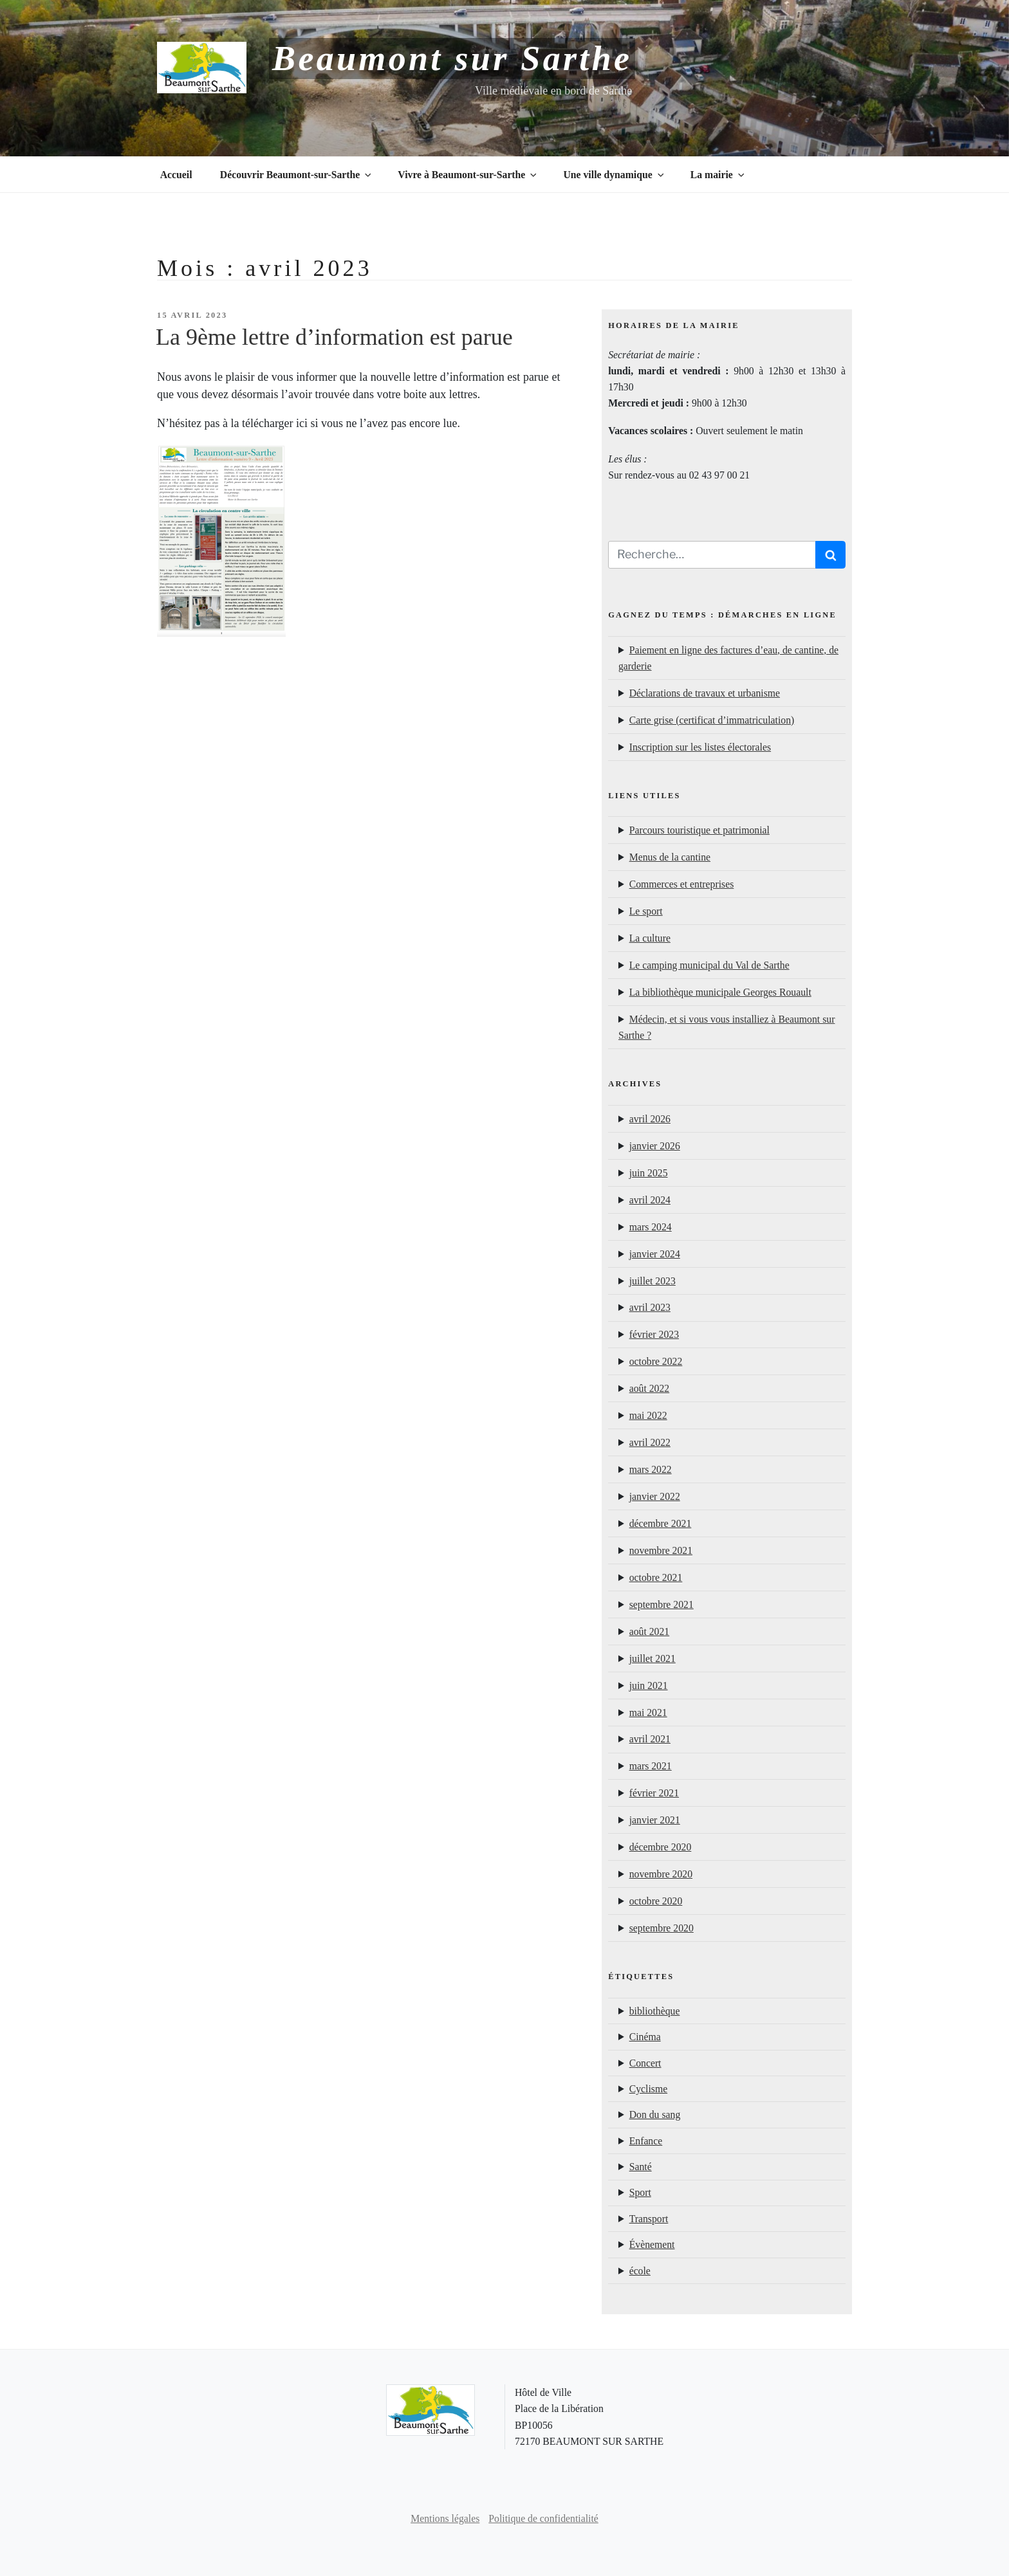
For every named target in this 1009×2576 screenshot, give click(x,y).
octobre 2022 (656, 1361)
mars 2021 (650, 1765)
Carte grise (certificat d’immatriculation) (712, 720)
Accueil (176, 174)
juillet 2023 (652, 1280)
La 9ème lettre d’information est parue (334, 337)
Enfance (646, 2140)
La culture (650, 938)
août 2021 (649, 1631)
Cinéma (645, 2036)
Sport (640, 2192)
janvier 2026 (654, 1145)
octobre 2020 (656, 1900)
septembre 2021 (661, 1604)
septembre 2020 (661, 1928)
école (640, 2270)
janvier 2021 (654, 1819)
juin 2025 (648, 1172)
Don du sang (655, 2114)
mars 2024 (650, 1226)
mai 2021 (648, 1712)
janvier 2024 (654, 1253)
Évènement (652, 2244)
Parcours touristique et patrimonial (699, 830)
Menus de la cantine (669, 857)
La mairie (718, 174)
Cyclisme (648, 2088)
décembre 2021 (660, 1523)
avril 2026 (650, 1118)
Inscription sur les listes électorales (700, 747)
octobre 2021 (656, 1577)
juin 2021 (648, 1685)
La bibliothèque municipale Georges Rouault (720, 992)
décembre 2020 (660, 1846)
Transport (649, 2218)
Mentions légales (445, 2518)
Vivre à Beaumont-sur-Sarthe (468, 174)
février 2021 (654, 1792)
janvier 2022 (654, 1496)
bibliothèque (654, 2010)
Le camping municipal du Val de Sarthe (709, 965)
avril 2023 (650, 1307)
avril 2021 (650, 1738)
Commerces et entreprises (681, 884)
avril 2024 (650, 1199)
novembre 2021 (660, 1550)
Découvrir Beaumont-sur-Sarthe (296, 174)
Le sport (646, 911)
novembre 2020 (660, 1873)
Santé (640, 2166)
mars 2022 (650, 1469)
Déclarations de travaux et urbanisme (704, 693)
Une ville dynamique (614, 174)
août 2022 (649, 1388)
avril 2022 (650, 1442)
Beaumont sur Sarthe (452, 58)
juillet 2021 (652, 1658)
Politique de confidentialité (543, 2518)
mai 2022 (648, 1415)
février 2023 (654, 1334)
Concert (645, 2063)
